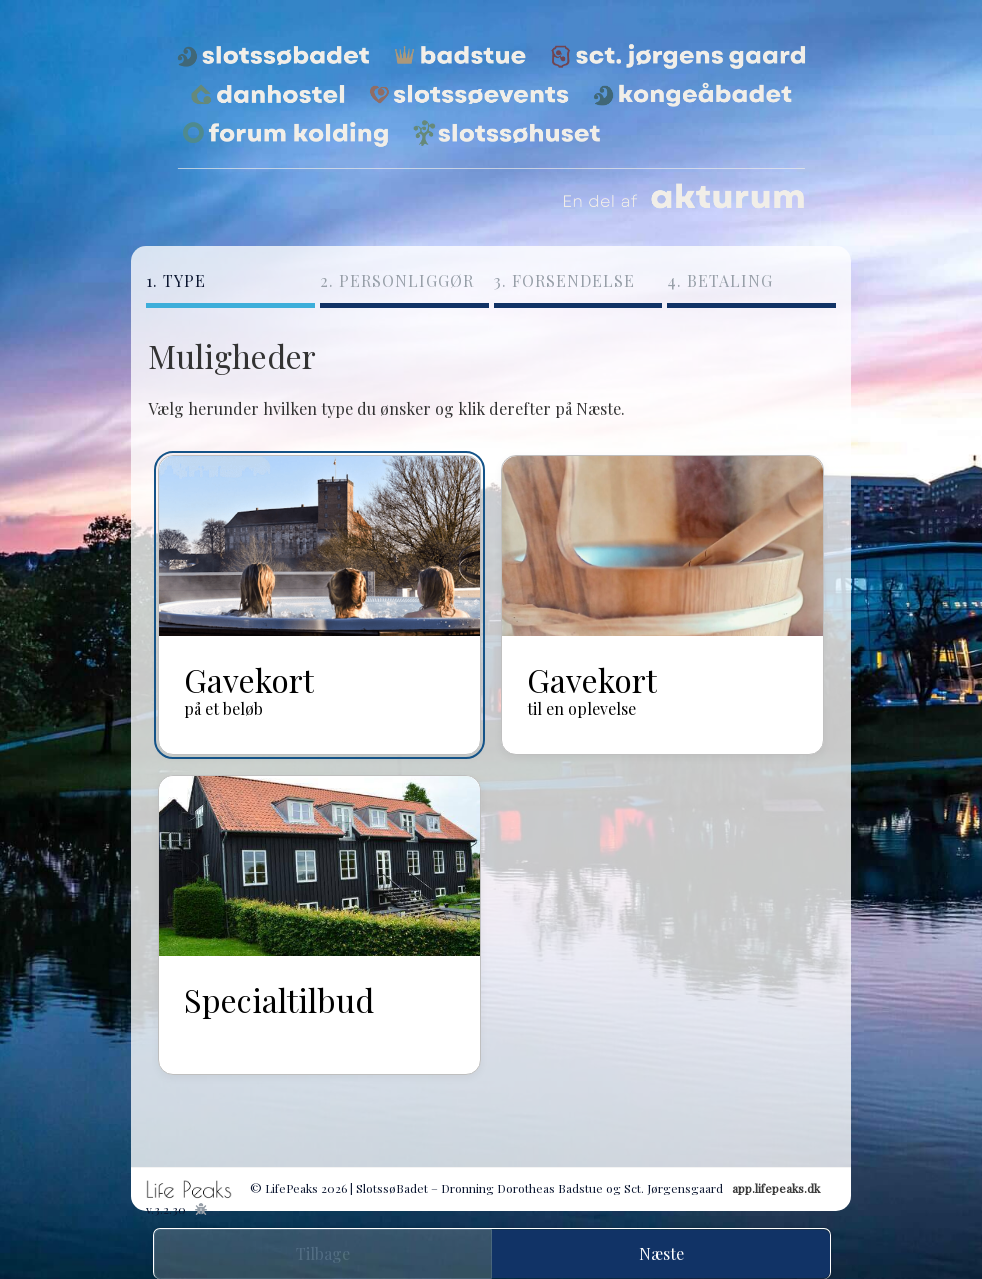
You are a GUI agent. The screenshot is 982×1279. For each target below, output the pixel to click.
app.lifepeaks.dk (776, 1188)
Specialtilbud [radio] (279, 998)
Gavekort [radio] (249, 688)
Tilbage (323, 1253)
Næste (661, 1253)
